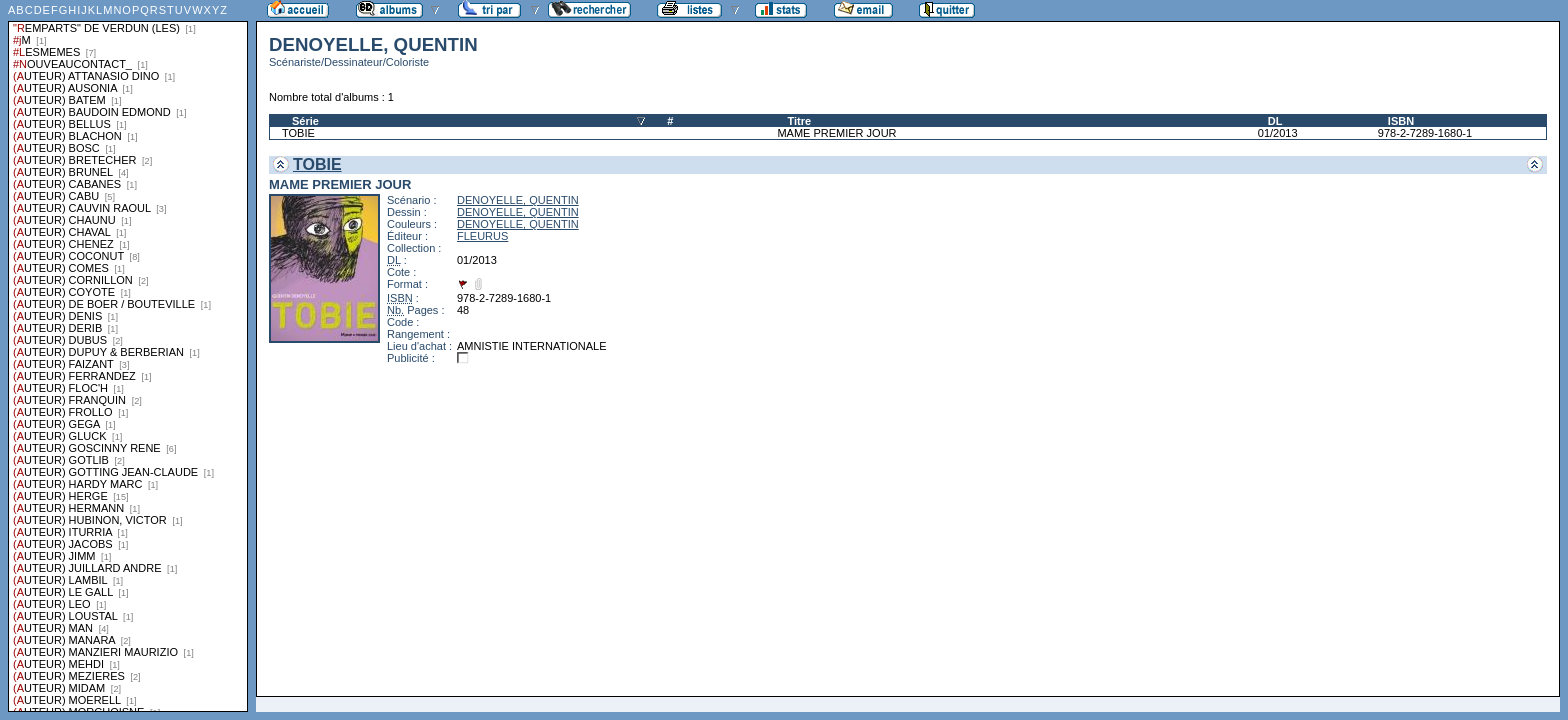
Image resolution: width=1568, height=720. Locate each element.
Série (305, 121)
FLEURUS (482, 236)
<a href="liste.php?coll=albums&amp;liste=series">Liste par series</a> (128, 356)
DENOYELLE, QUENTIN (518, 200)
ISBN (1401, 121)
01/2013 (1278, 133)
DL (1275, 121)
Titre (799, 121)
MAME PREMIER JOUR (836, 133)
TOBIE (298, 133)
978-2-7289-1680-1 (1425, 133)
